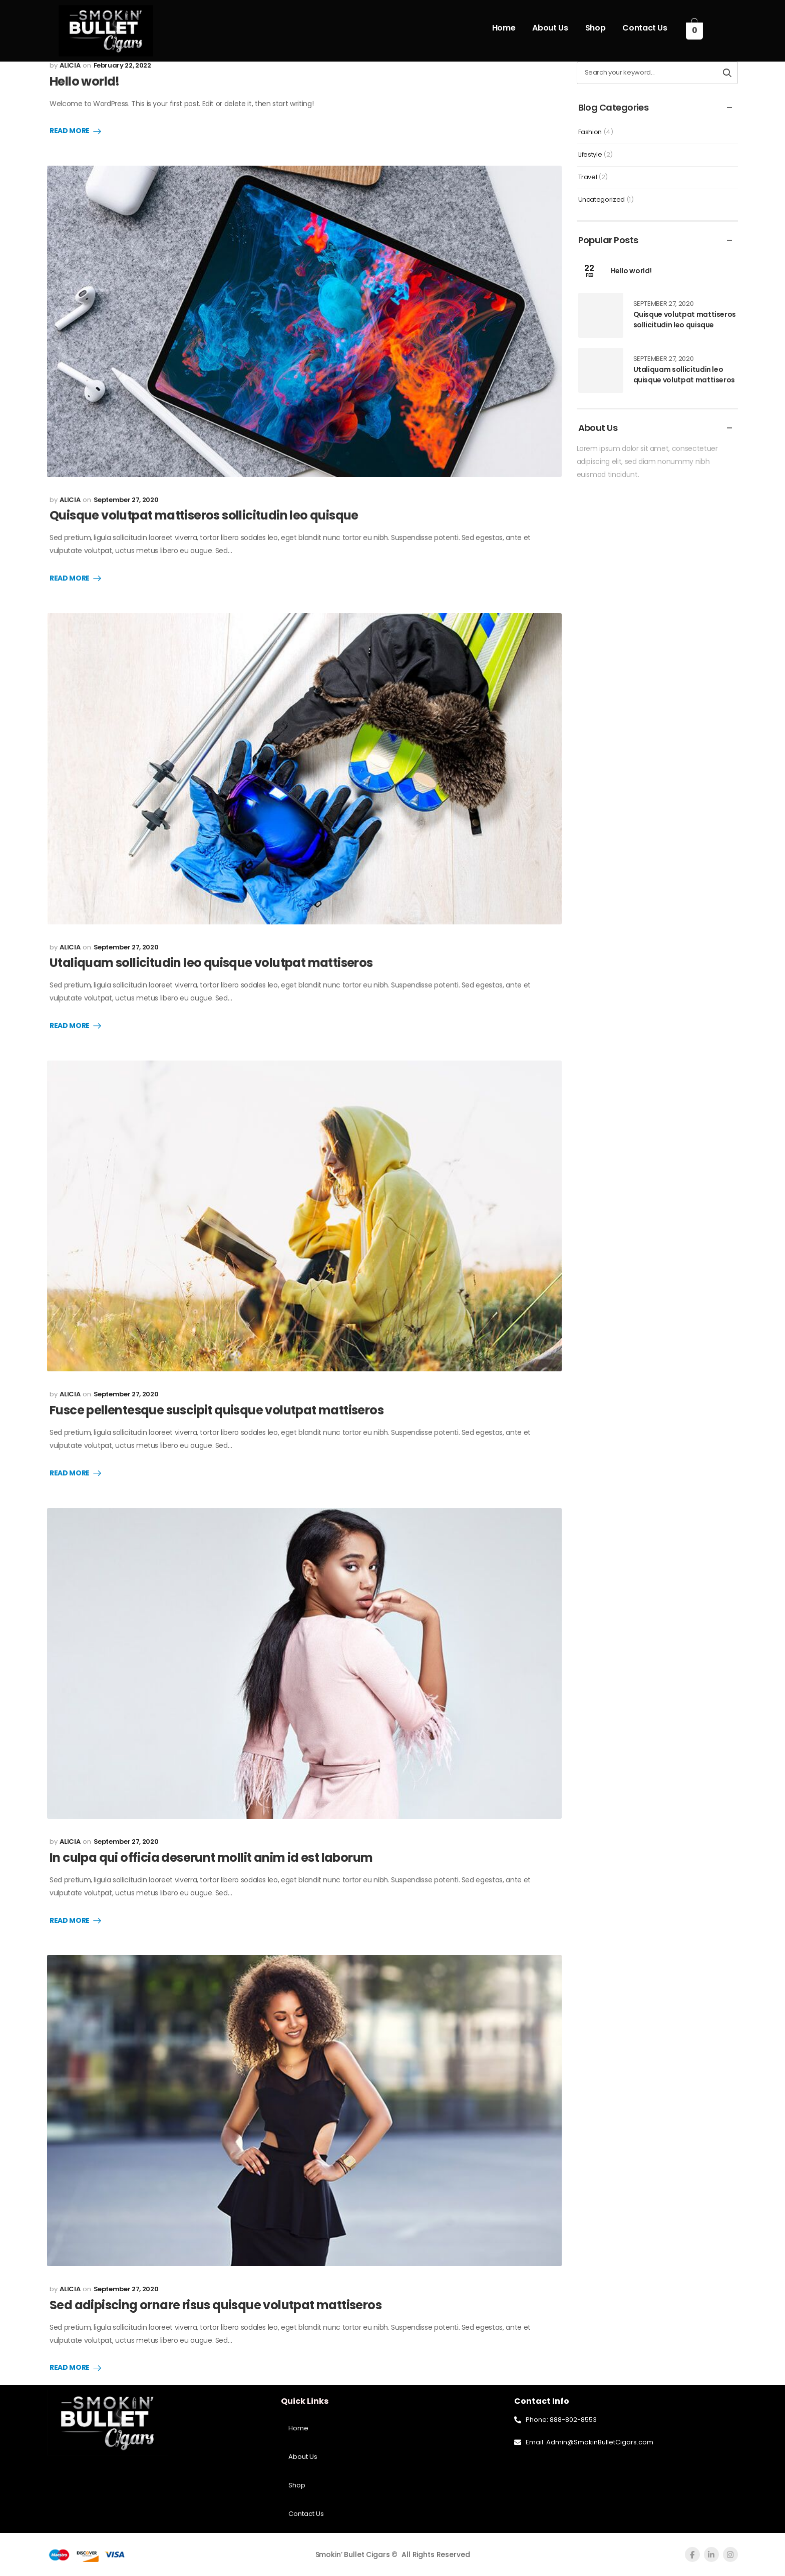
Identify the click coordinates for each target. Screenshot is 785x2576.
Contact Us (644, 28)
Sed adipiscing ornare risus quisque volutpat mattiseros (215, 2305)
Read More (70, 131)
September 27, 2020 (126, 499)
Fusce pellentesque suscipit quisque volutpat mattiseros (216, 1410)
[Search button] (727, 73)
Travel (587, 177)
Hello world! (85, 81)
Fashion (590, 132)
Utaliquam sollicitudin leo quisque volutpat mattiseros (211, 962)
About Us (550, 28)
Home (504, 28)
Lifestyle (590, 154)
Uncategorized (601, 199)
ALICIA (70, 65)
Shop (595, 28)
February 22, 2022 (122, 65)
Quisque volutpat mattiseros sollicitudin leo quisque (204, 515)
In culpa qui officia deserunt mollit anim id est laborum (211, 1857)
